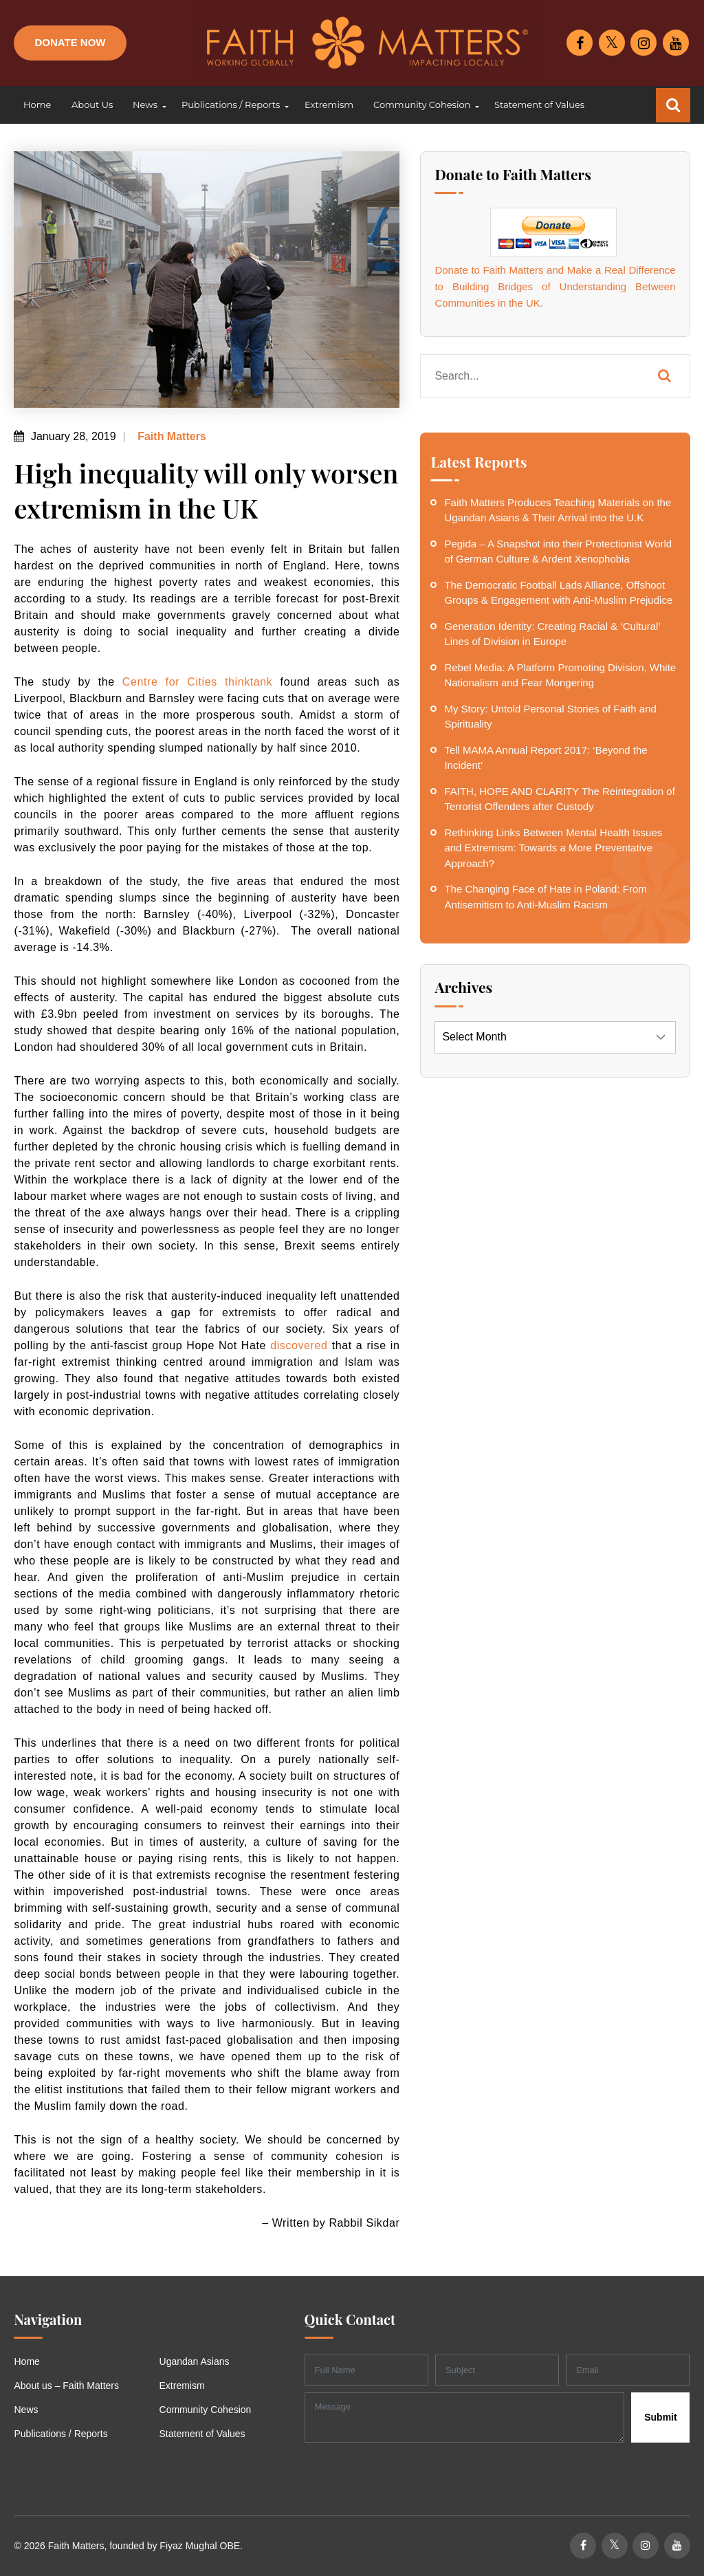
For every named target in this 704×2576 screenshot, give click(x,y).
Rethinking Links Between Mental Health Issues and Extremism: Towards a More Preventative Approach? (553, 848)
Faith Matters (170, 436)
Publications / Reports (60, 2433)
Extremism (182, 2385)
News (26, 2409)
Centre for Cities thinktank (197, 682)
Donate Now (69, 42)
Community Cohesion (206, 2409)
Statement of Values (202, 2433)
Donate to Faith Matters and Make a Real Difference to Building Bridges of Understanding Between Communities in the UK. (554, 286)
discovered (298, 1345)
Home (26, 2361)
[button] (147, 105)
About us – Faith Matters (66, 2385)
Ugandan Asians (195, 2361)
